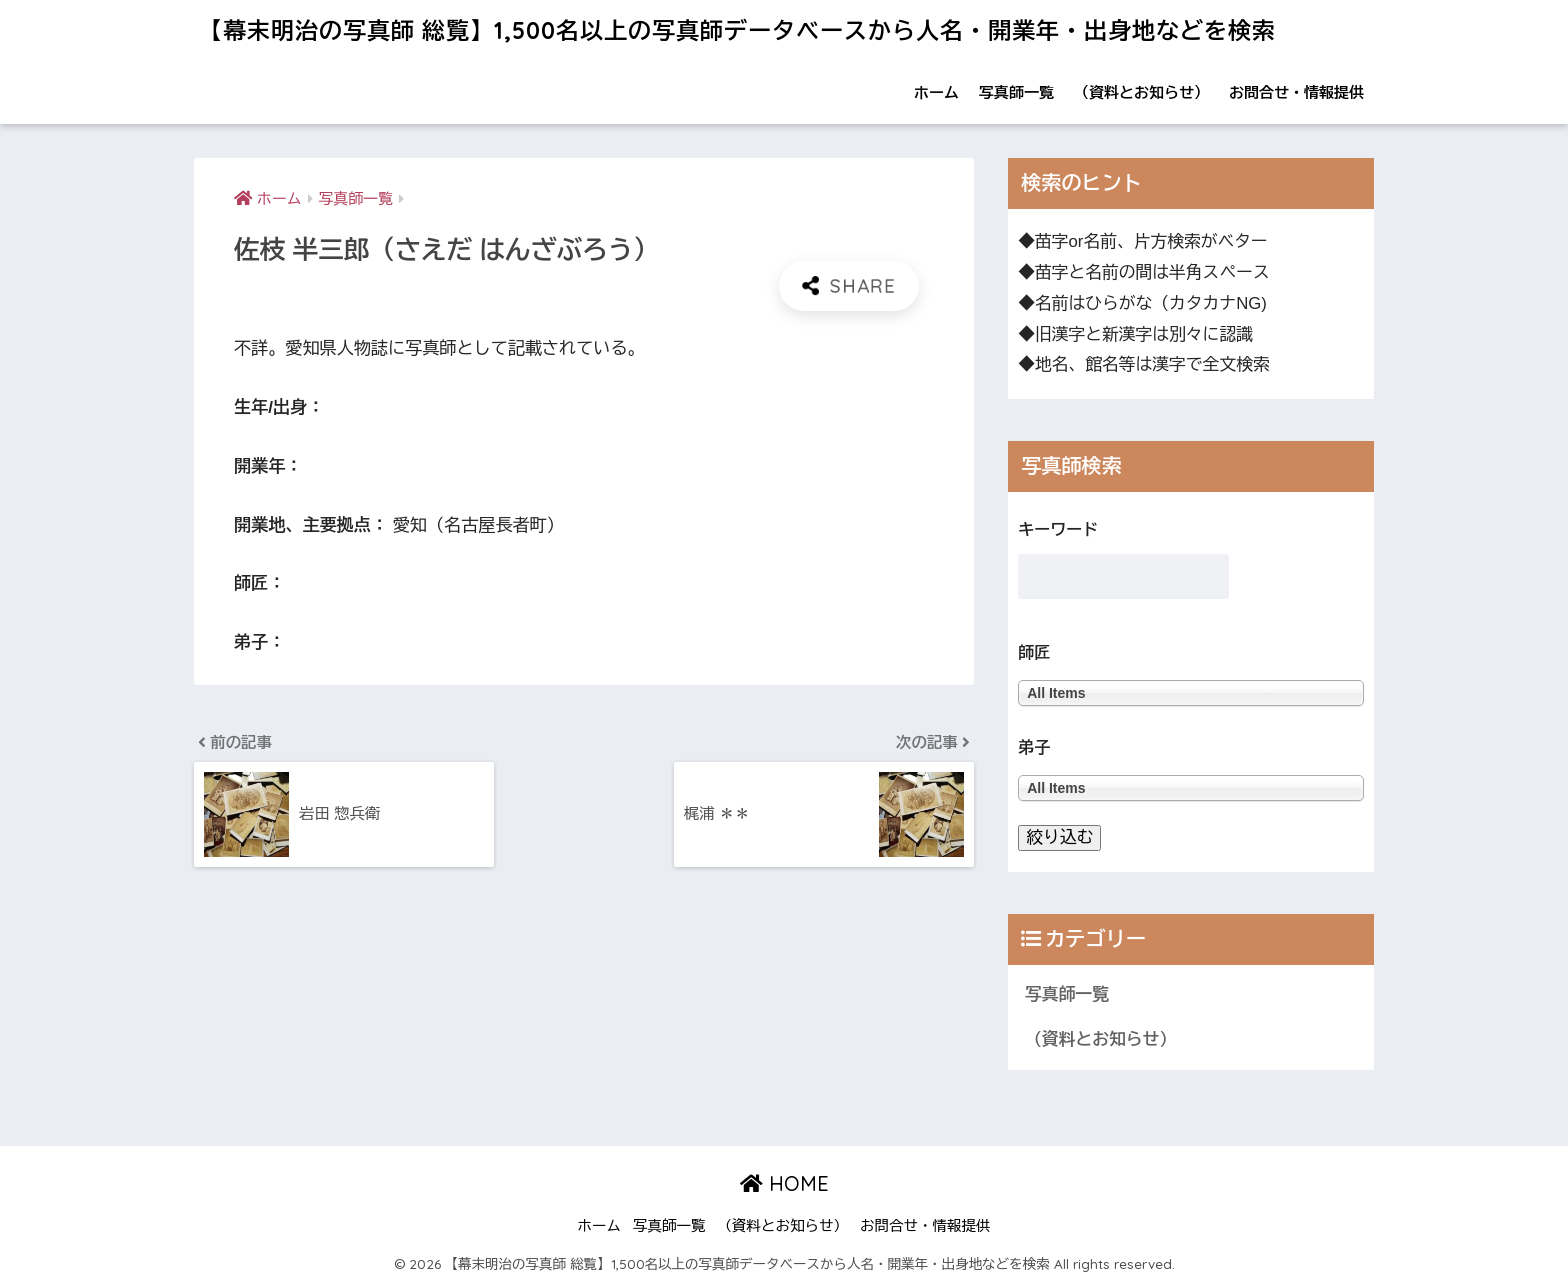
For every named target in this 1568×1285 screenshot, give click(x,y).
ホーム (936, 92)
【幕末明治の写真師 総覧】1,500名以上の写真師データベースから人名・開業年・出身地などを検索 (737, 30)
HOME (784, 1183)
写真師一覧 (1016, 92)
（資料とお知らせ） (1141, 92)
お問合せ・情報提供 (1296, 92)
